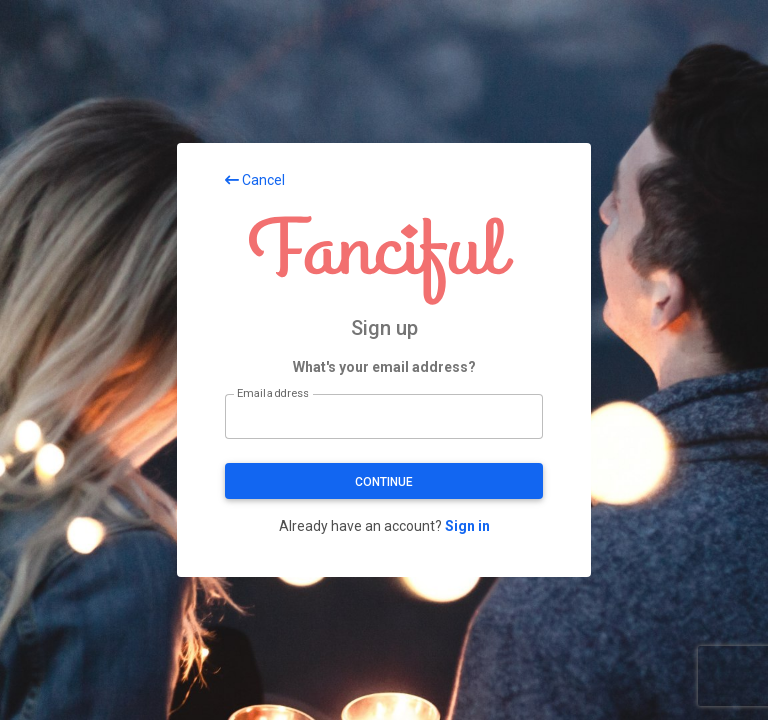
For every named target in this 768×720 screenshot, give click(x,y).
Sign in (467, 526)
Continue (384, 482)
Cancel (255, 180)
